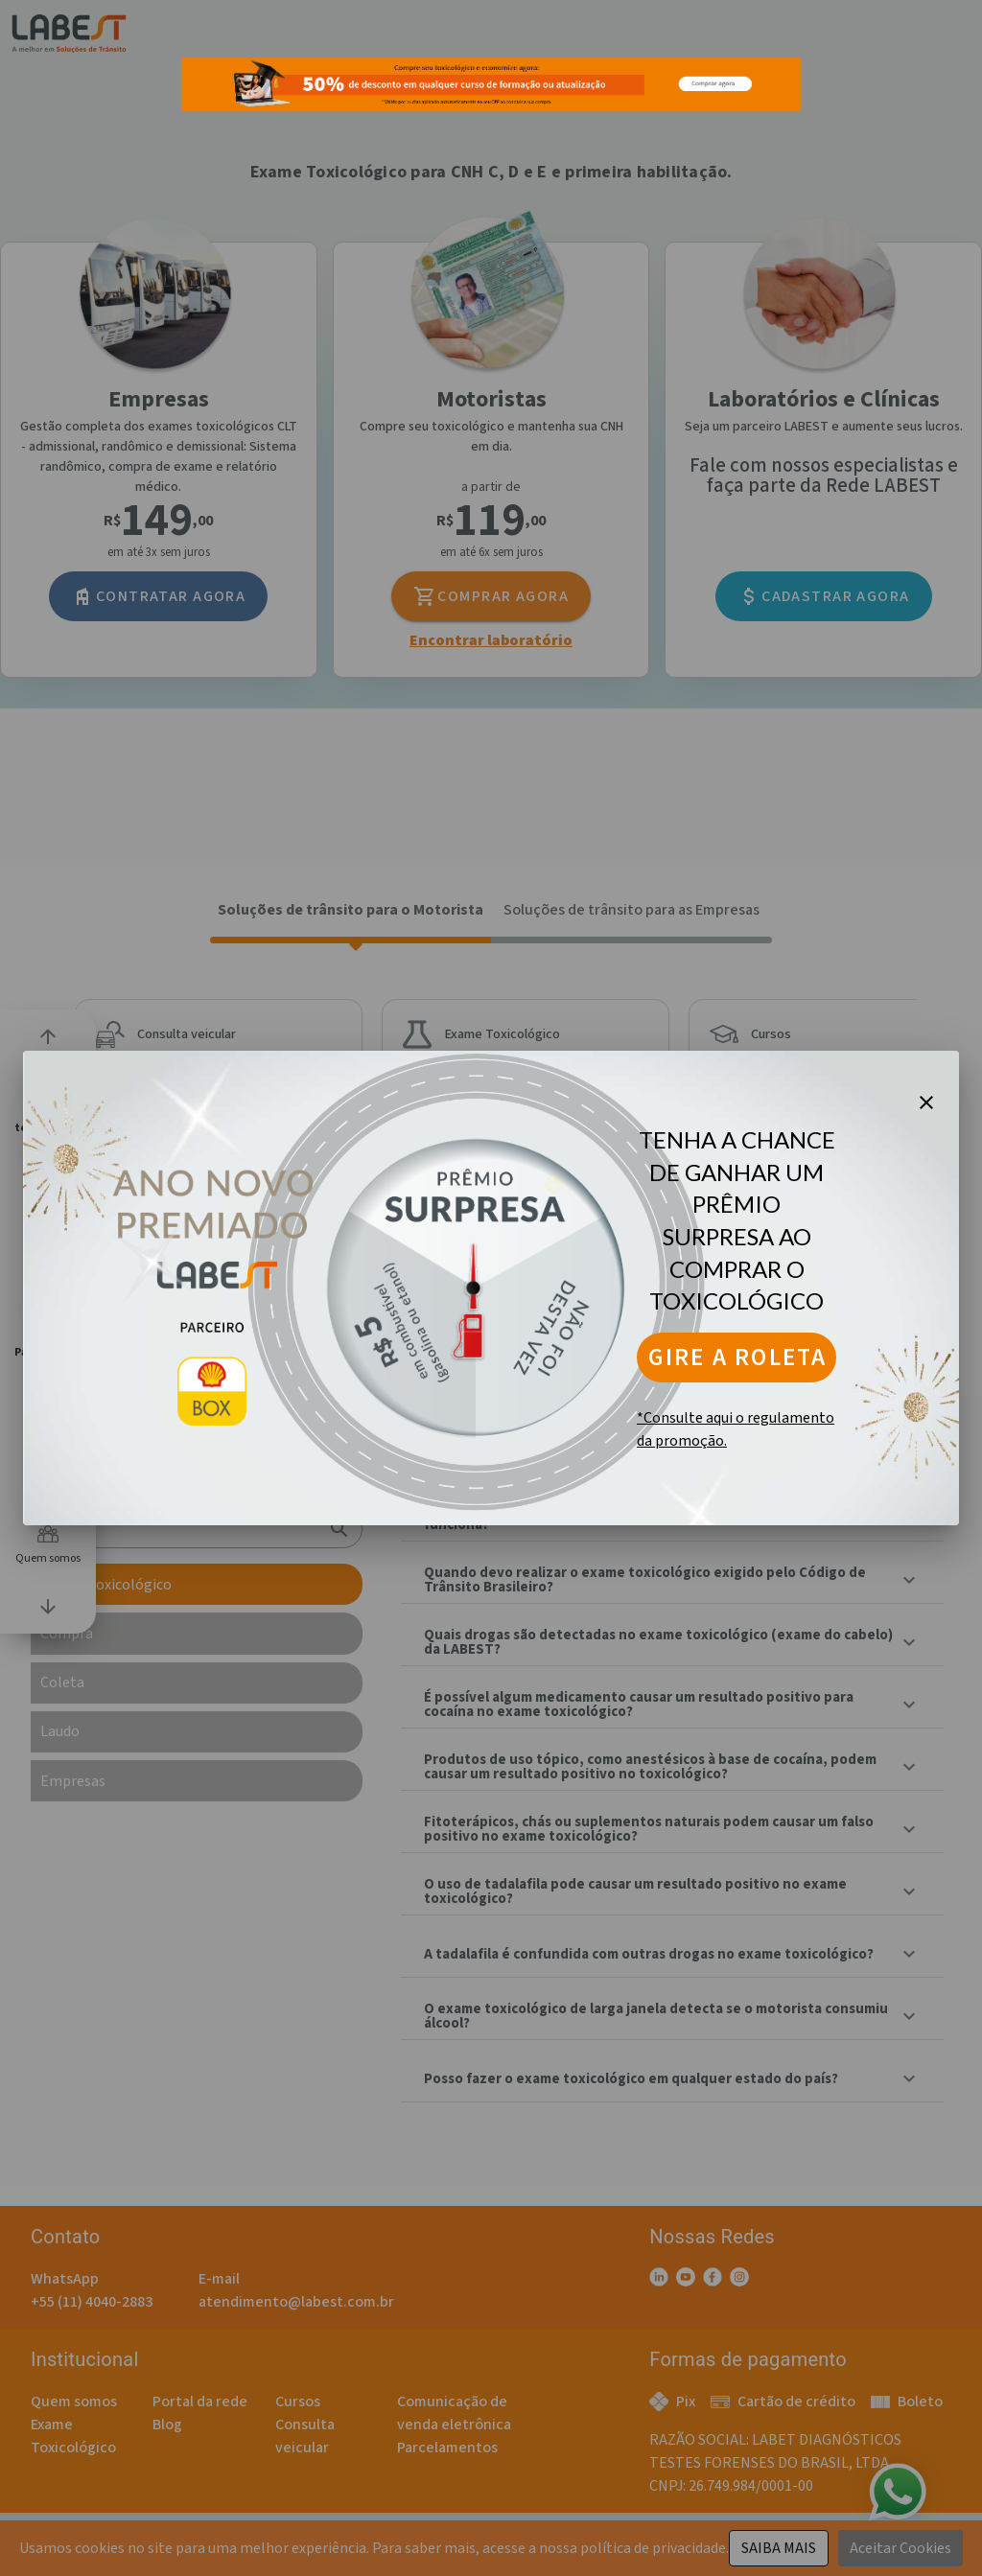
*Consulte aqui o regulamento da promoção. (735, 1429)
